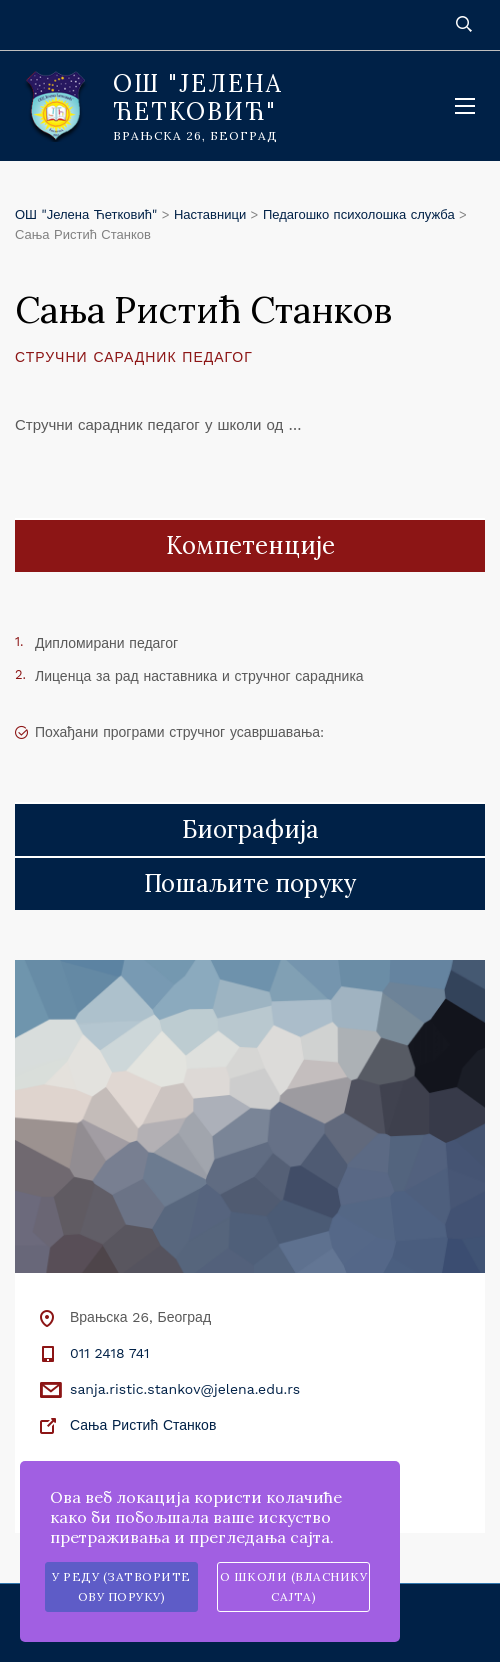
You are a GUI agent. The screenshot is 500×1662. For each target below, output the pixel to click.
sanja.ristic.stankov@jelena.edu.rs (185, 1389)
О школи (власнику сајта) (294, 1586)
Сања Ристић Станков (143, 1425)
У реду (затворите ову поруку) (121, 1586)
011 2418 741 (109, 1353)
